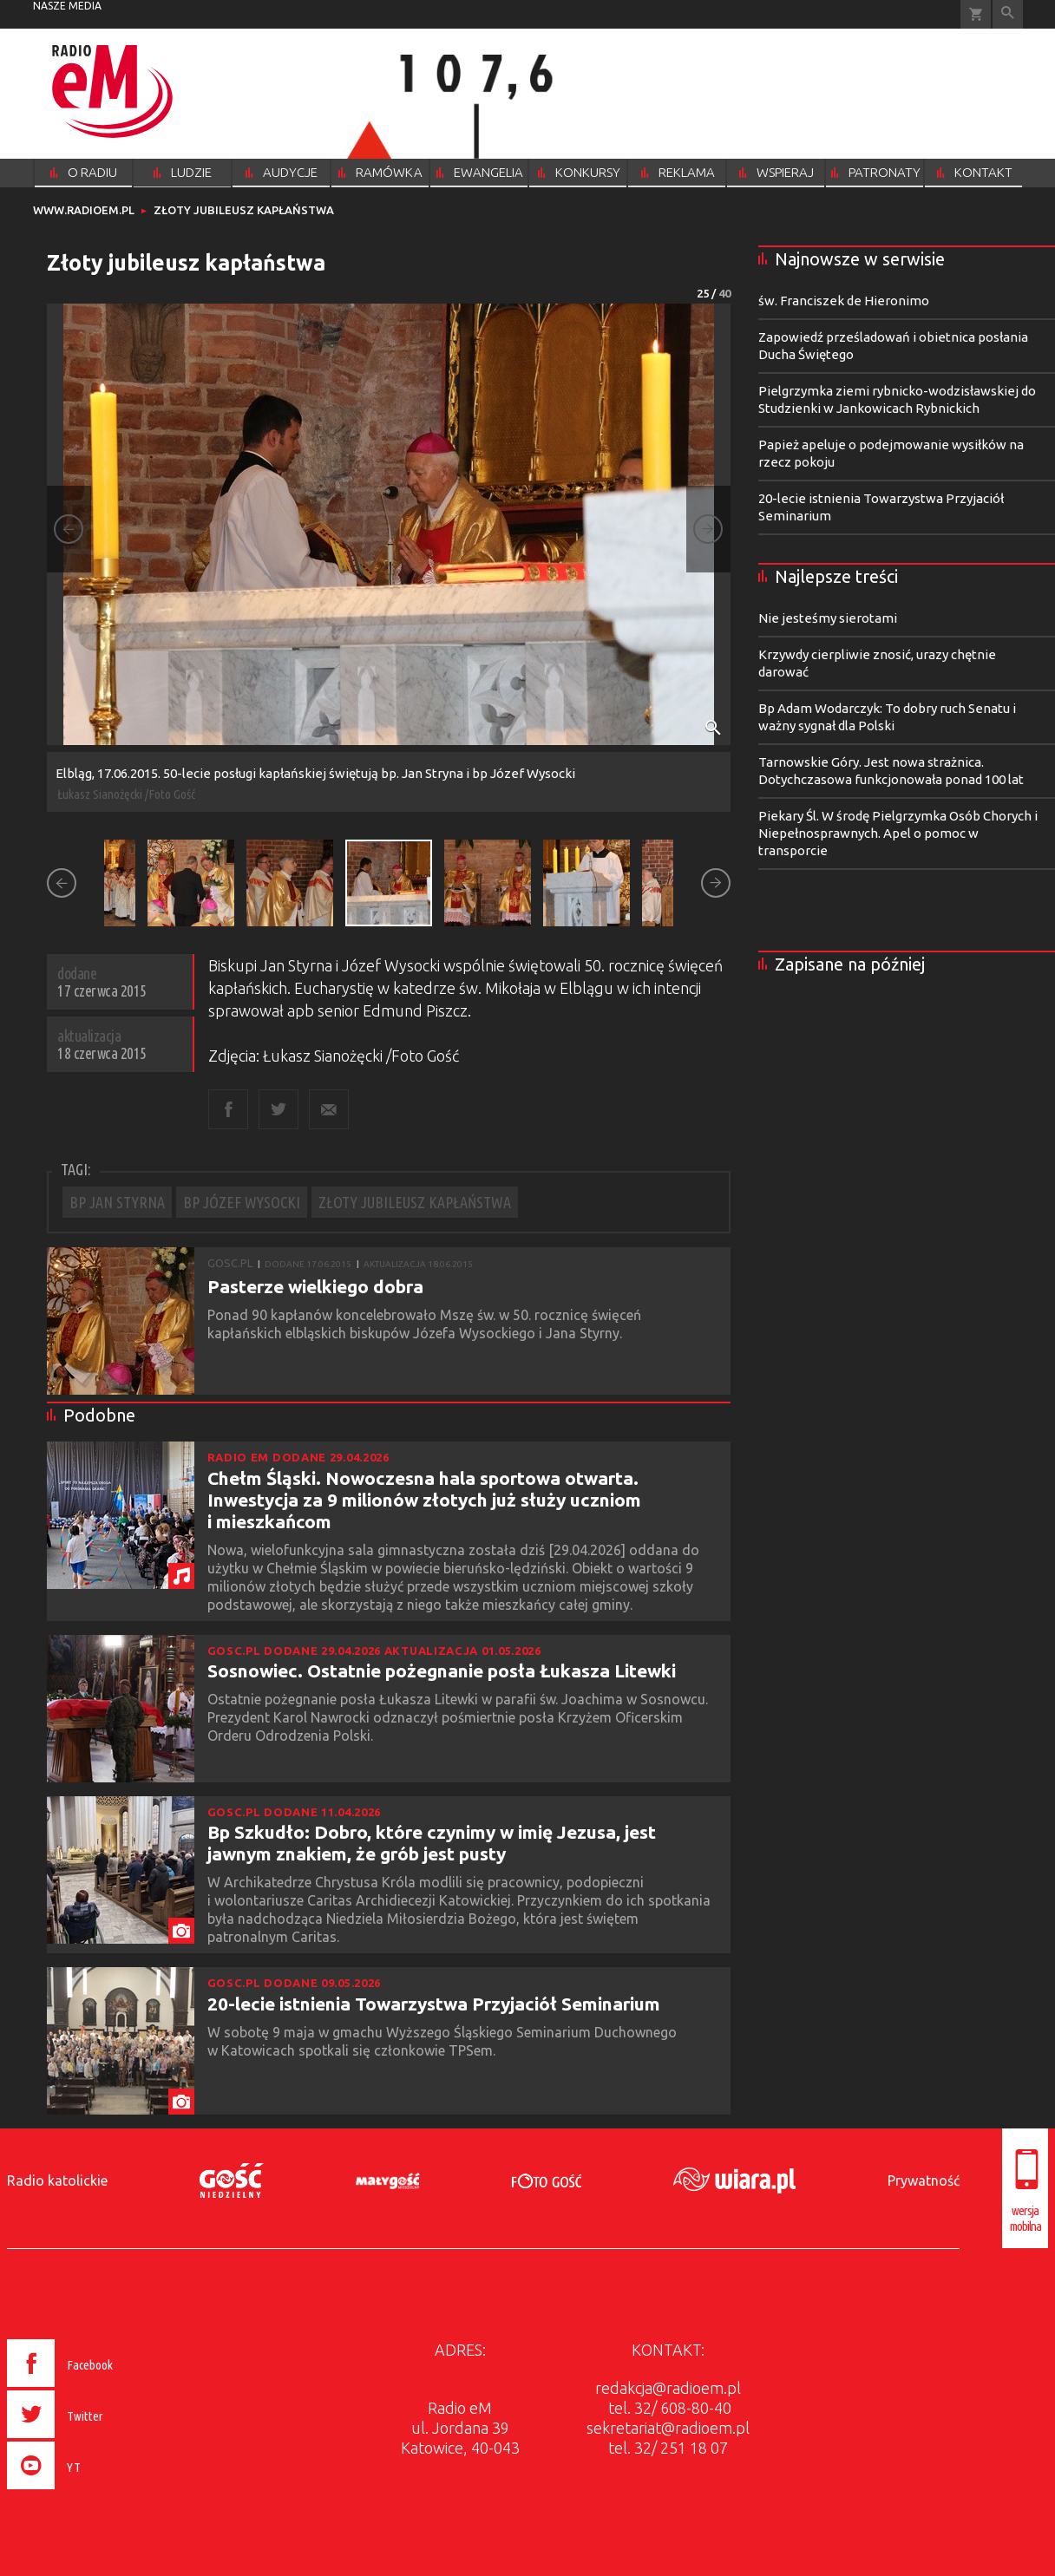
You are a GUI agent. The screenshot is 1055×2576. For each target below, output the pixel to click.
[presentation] (97, 2492)
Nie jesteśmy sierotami (827, 618)
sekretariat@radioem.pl (668, 2427)
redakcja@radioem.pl (668, 2387)
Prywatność (924, 2180)
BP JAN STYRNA (117, 1202)
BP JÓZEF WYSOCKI (241, 1202)
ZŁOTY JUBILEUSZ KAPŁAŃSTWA (414, 1202)
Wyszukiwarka (1008, 14)
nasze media (67, 5)
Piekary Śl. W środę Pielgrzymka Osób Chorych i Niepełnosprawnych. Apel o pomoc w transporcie (898, 833)
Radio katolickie (57, 2180)
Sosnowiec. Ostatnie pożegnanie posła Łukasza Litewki (441, 1670)
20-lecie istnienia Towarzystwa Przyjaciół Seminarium (433, 2003)
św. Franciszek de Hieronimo (843, 300)
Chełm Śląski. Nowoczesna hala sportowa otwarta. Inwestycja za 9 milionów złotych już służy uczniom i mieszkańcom (424, 1500)
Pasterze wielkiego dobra (315, 1286)
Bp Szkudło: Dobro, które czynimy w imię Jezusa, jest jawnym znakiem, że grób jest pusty (431, 1842)
